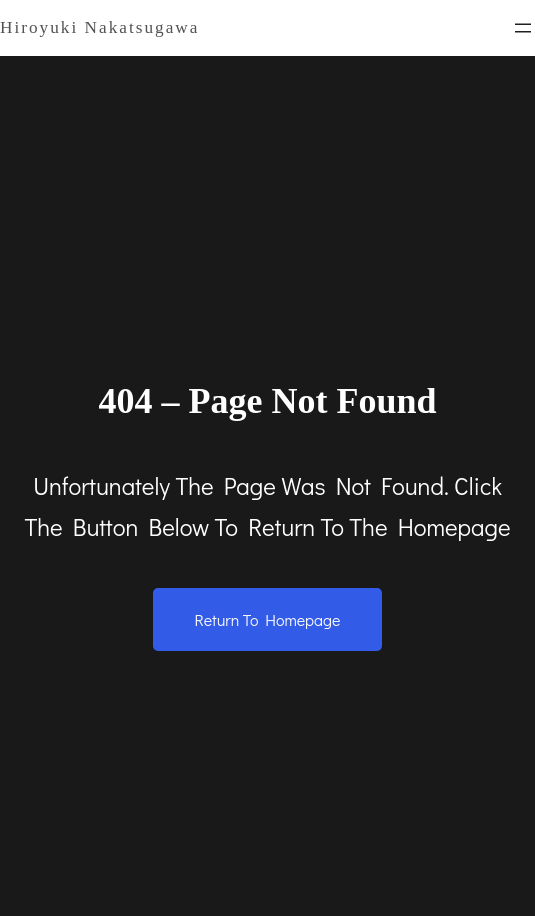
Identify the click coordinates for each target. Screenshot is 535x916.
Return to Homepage (268, 619)
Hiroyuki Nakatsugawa (99, 27)
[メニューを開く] (523, 28)
